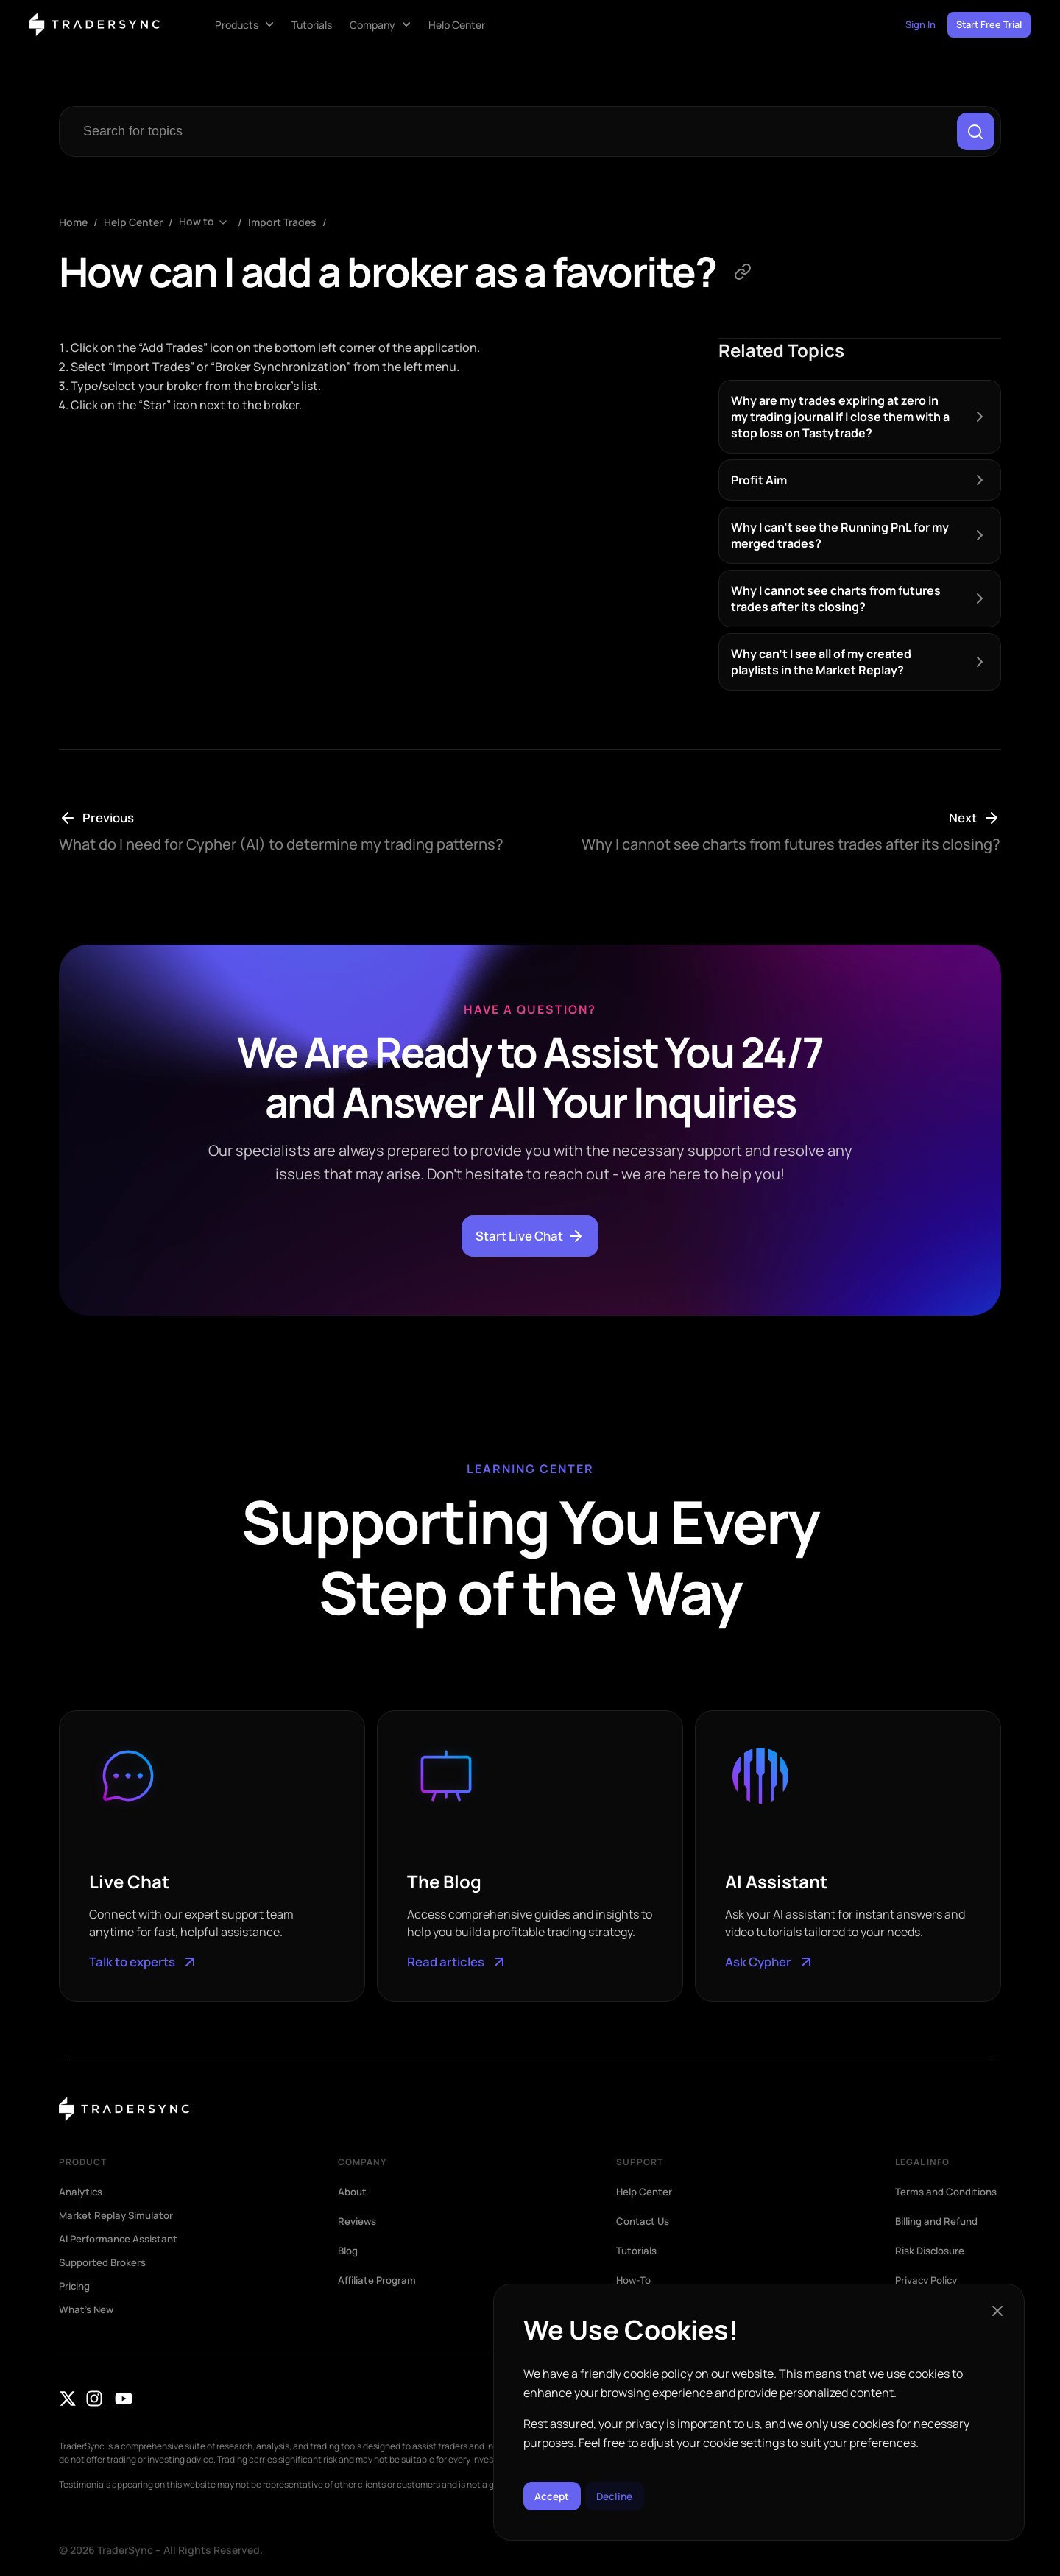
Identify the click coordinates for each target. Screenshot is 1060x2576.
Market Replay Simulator (119, 2217)
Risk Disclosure (933, 2264)
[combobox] (509, 133)
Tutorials (638, 2253)
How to (196, 225)
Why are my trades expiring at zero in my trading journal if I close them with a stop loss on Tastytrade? (840, 419)
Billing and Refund (940, 2235)
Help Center (133, 226)
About (353, 2194)
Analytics (83, 2194)
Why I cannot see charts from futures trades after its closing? (836, 601)
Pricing (76, 2288)
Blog (349, 2253)
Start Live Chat (530, 1239)
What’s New (88, 2312)
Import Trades (282, 226)
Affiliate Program (379, 2282)
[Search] (973, 133)
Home (73, 226)
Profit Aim (759, 483)
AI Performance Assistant (122, 2241)
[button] (997, 2304)
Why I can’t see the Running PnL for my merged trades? (840, 538)
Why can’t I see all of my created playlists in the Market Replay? (821, 665)
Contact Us (644, 2223)
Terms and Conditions (923, 2200)
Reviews (358, 2223)
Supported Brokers (105, 2264)
